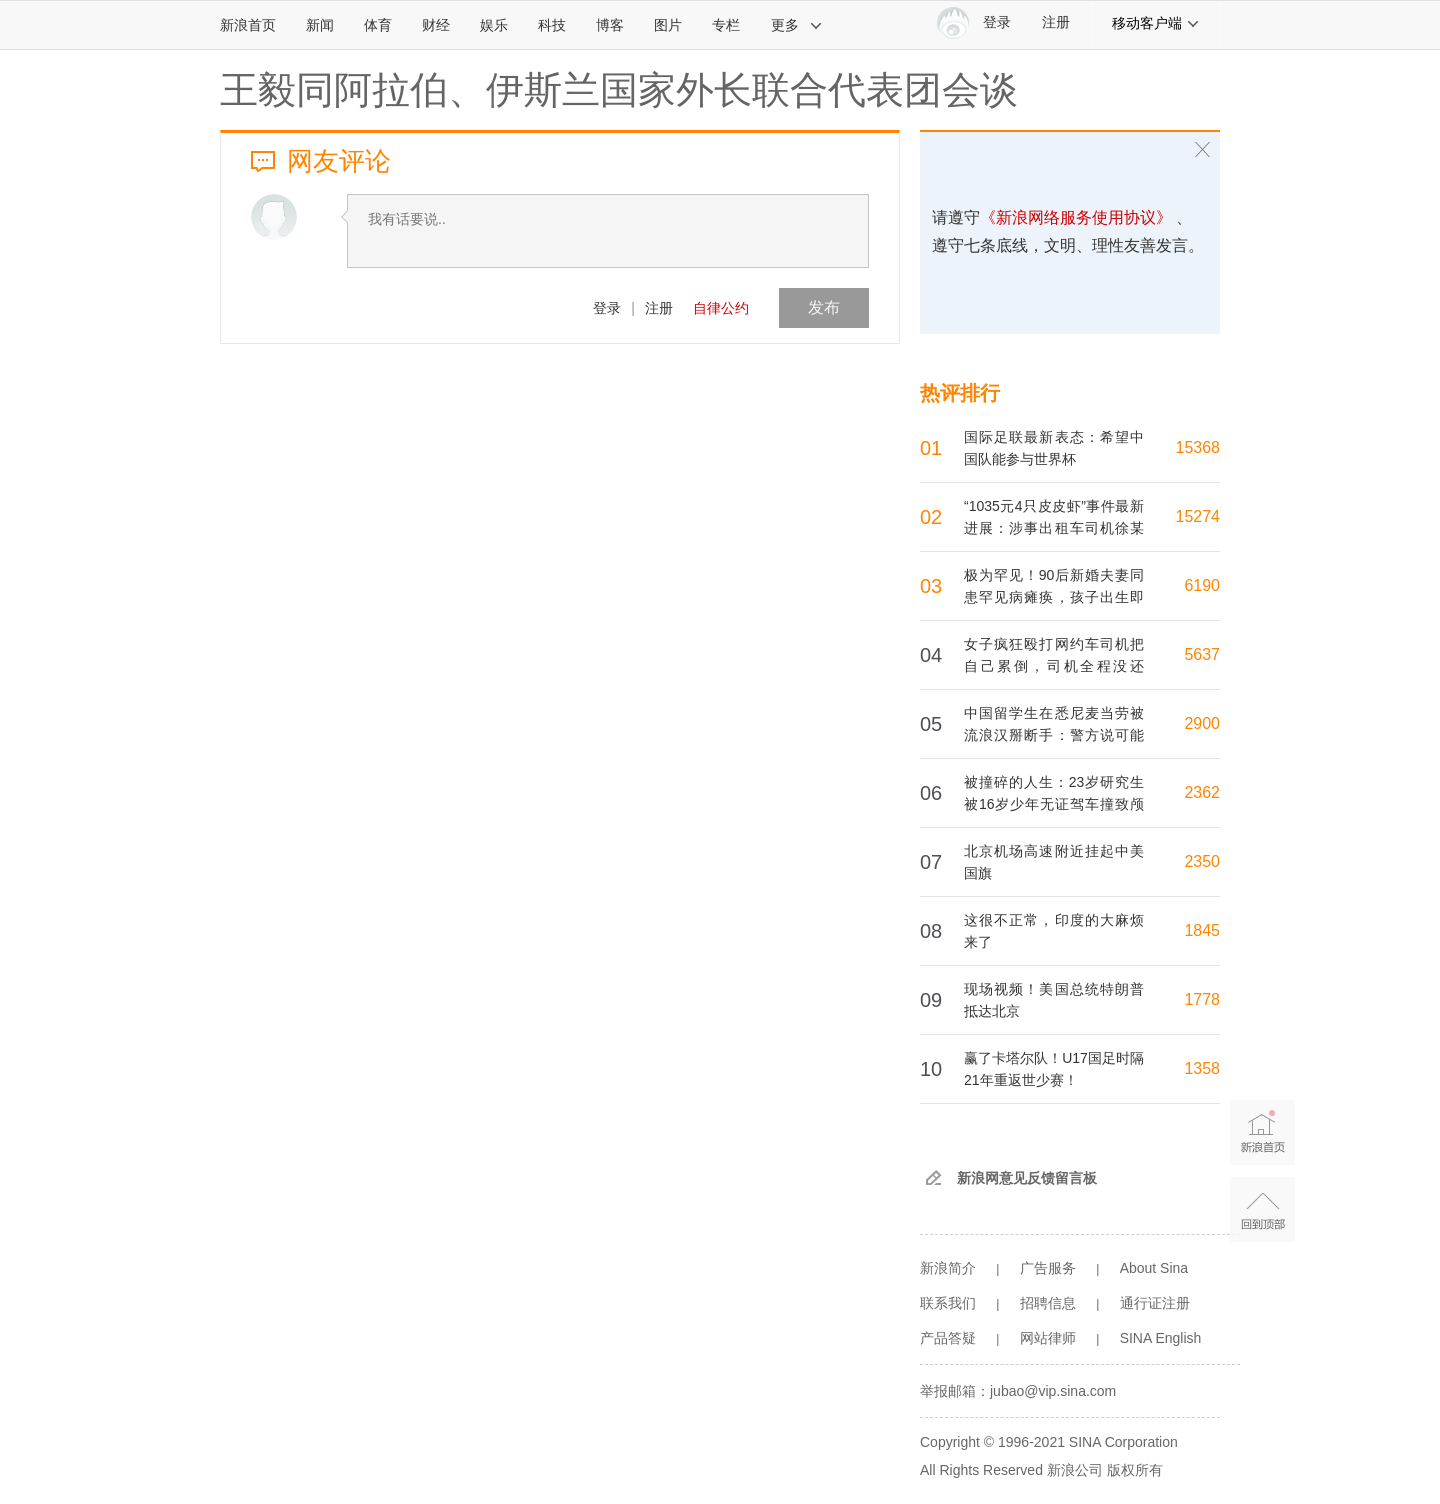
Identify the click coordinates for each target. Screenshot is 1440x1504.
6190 (1202, 585)
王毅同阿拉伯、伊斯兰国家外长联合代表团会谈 (619, 90)
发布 (824, 307)
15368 (1198, 447)
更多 (797, 25)
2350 (1202, 861)
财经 (436, 25)
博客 (610, 25)
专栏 (726, 25)
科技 (552, 25)
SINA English (1161, 1338)
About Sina (1154, 1268)
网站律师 (1048, 1338)
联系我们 (948, 1303)
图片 (668, 25)
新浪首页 (248, 25)
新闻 (320, 25)
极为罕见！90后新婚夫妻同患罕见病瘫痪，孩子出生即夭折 (1054, 597)
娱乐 (494, 25)
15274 (1198, 516)
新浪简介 (948, 1268)
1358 (1202, 1068)
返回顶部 (1262, 1209)
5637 (1202, 654)
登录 (607, 308)
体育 (378, 25)
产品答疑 (948, 1338)
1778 (1202, 999)
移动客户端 (1156, 23)
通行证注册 (1155, 1303)
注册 (1056, 22)
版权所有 (1135, 1470)
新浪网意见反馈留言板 (1027, 1178)
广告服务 (1048, 1268)
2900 (1202, 723)
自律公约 (721, 308)
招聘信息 (1048, 1303)
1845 (1202, 930)
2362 (1202, 792)
